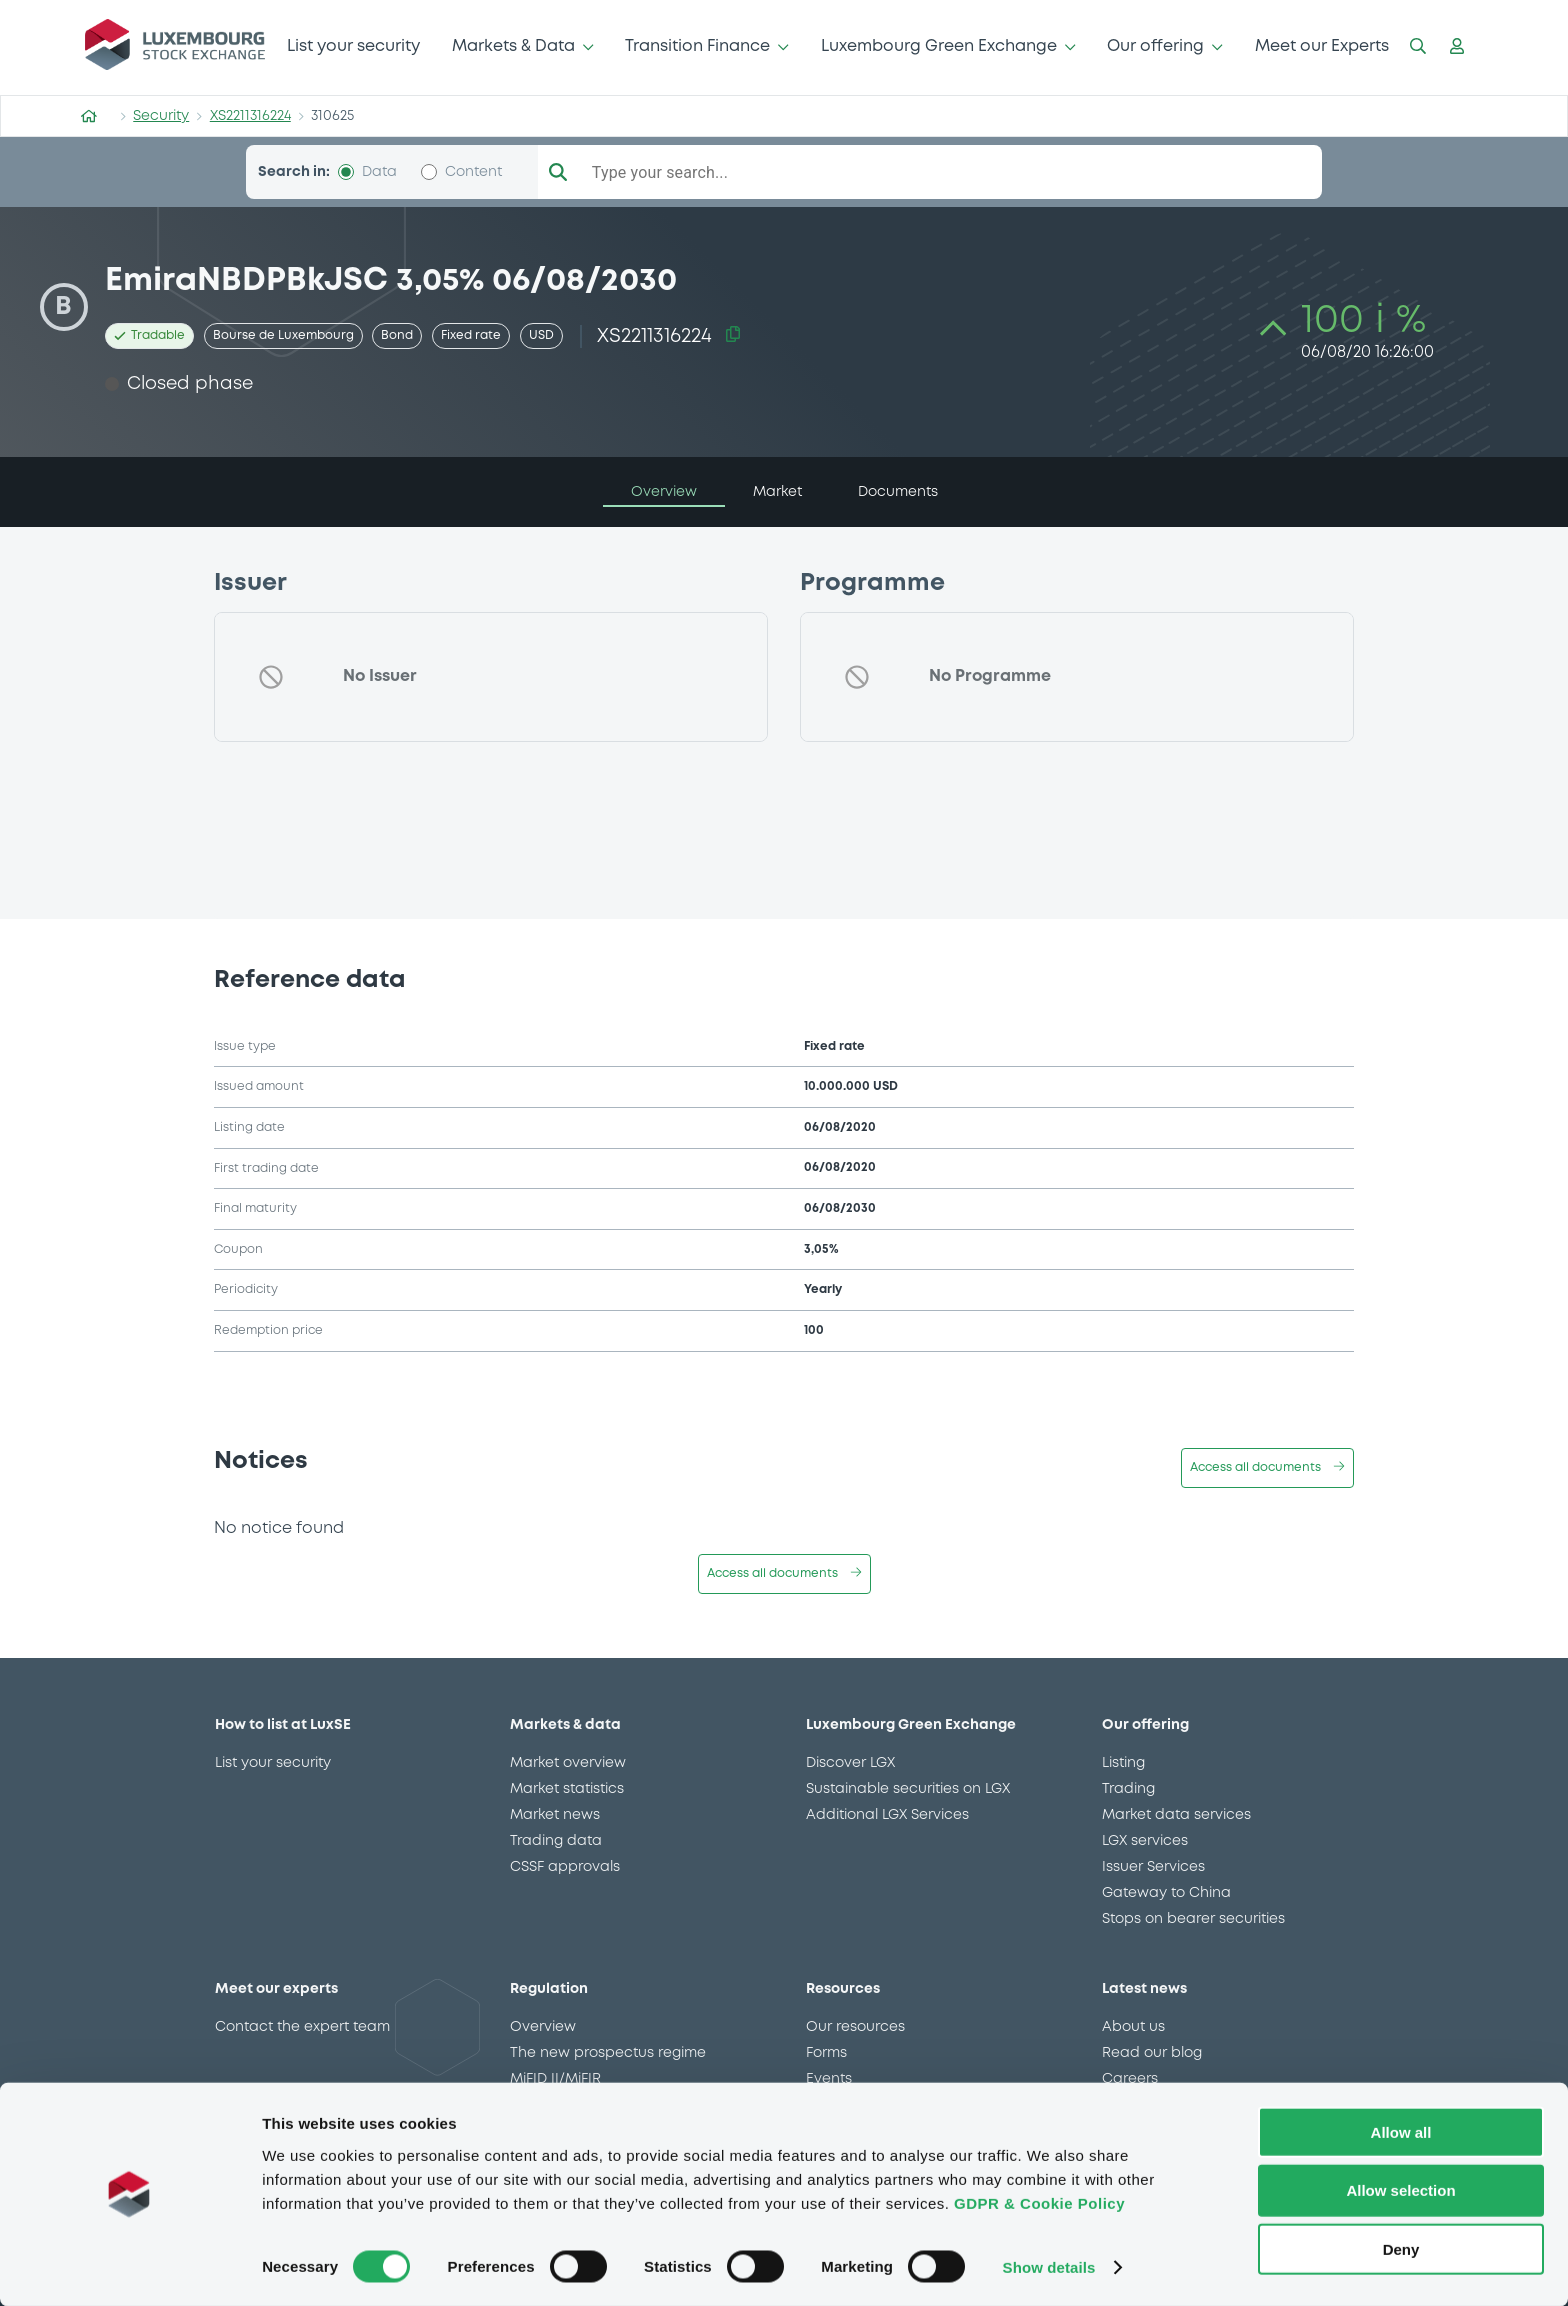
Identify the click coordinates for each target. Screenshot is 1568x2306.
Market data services (1176, 1815)
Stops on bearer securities (1193, 1919)
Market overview (568, 1763)
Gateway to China (1166, 1893)
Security (161, 116)
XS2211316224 (250, 116)
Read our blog (1152, 2053)
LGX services (1145, 1841)
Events (829, 2079)
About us (1133, 2027)
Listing (1123, 1763)
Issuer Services (1153, 1867)
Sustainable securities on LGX (908, 1789)
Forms (826, 2053)
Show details (1049, 2266)
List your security (353, 46)
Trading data (556, 1841)
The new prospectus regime (608, 2053)
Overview (543, 2027)
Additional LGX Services (887, 1815)
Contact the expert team (302, 2027)
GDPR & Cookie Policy (1039, 2201)
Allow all (1401, 2130)
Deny (1401, 2248)
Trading (1128, 1789)
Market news (555, 1815)
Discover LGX (850, 1763)
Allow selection (1400, 2189)
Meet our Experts (1322, 46)
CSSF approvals (565, 1867)
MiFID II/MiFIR (555, 2079)
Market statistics (567, 1789)
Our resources (855, 2027)
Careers (1130, 2079)
